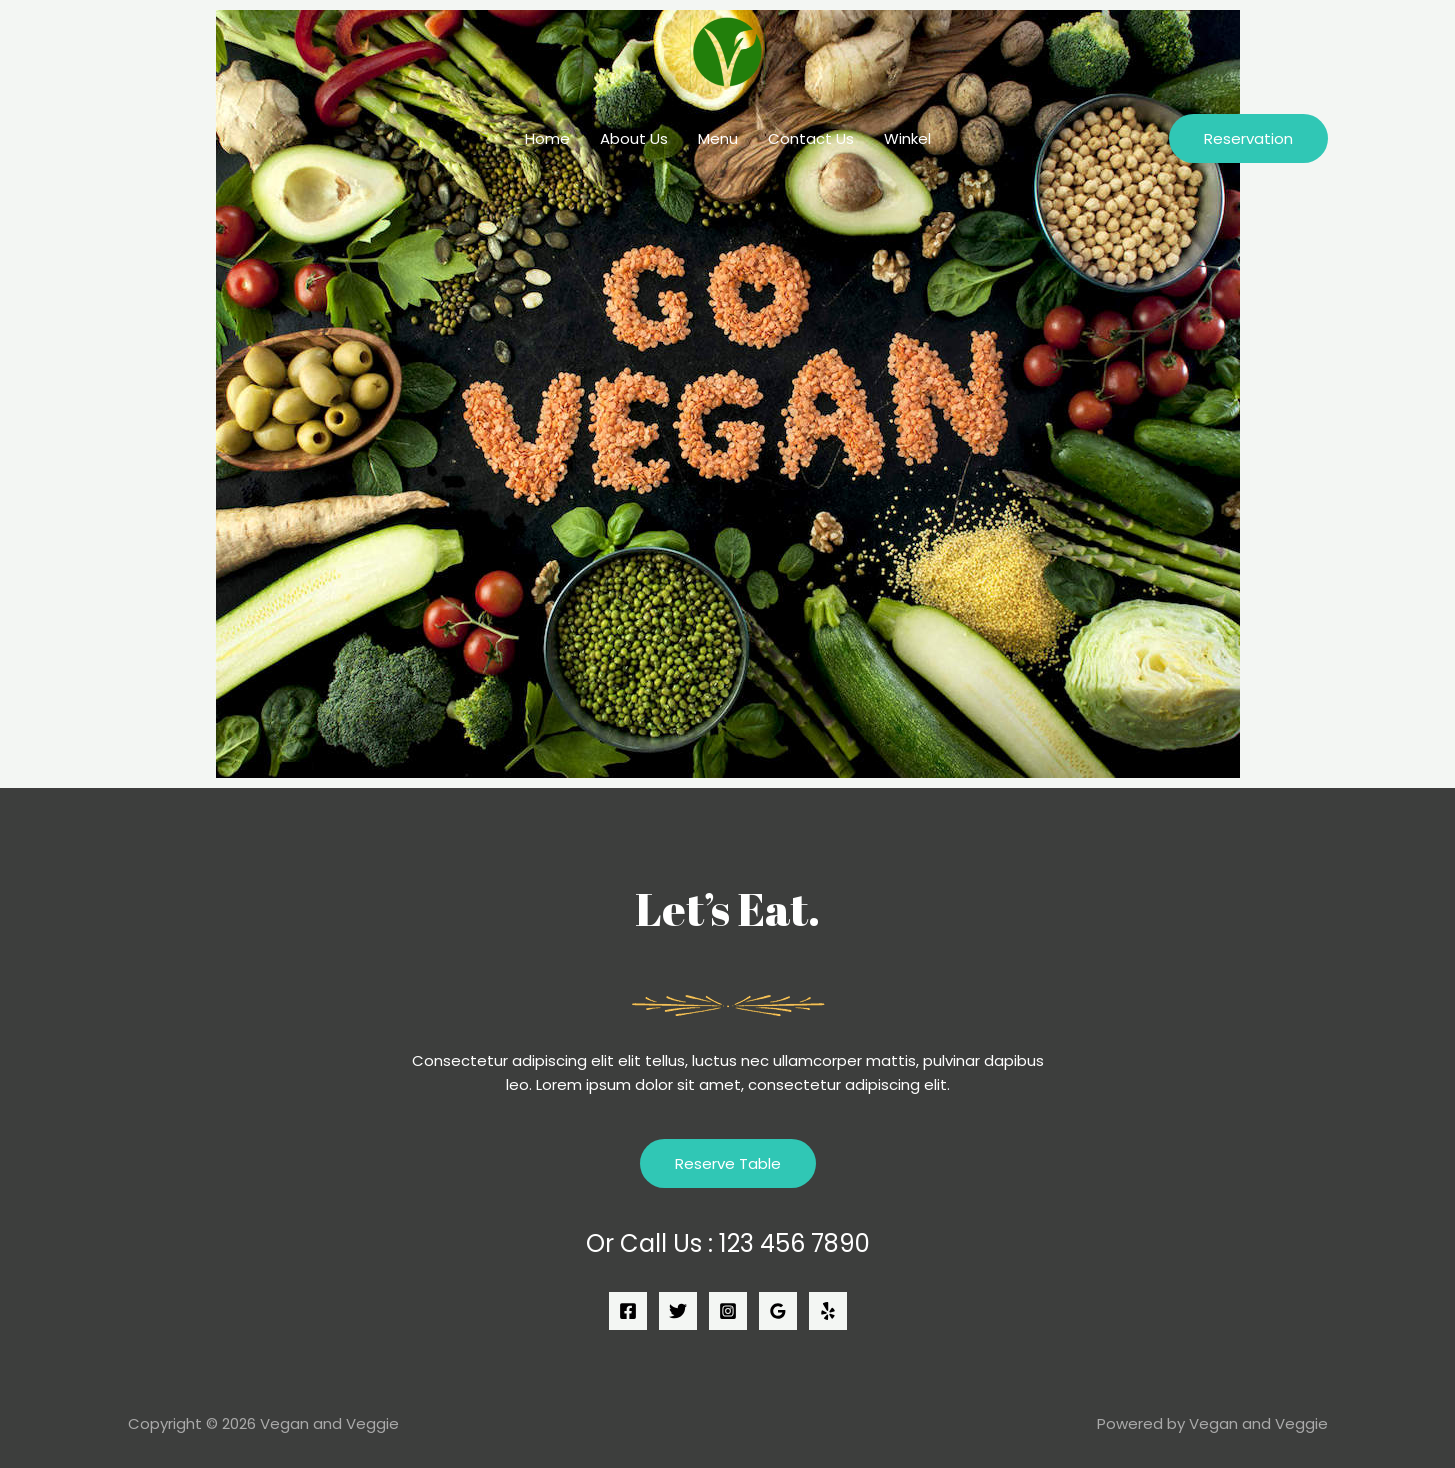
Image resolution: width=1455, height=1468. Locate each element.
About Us (634, 138)
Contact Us (811, 138)
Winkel (907, 138)
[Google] (778, 1311)
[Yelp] (828, 1311)
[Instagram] (728, 1311)
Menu (718, 138)
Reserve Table (728, 1163)
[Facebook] (628, 1311)
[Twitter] (678, 1311)
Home (547, 138)
